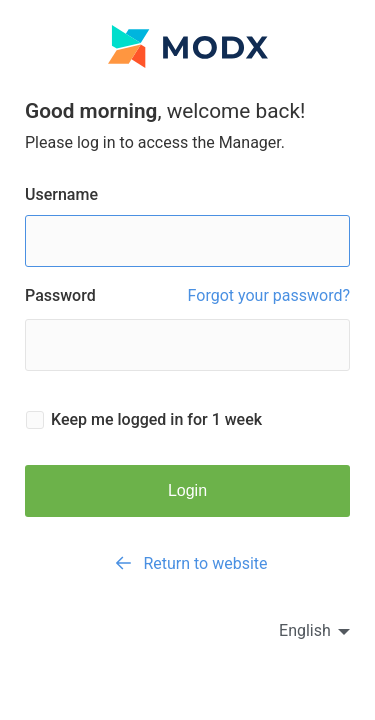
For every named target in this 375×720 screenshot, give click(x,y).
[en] (296, 630)
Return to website (187, 563)
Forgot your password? (269, 296)
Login (187, 490)
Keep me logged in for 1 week (156, 420)
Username (187, 226)
